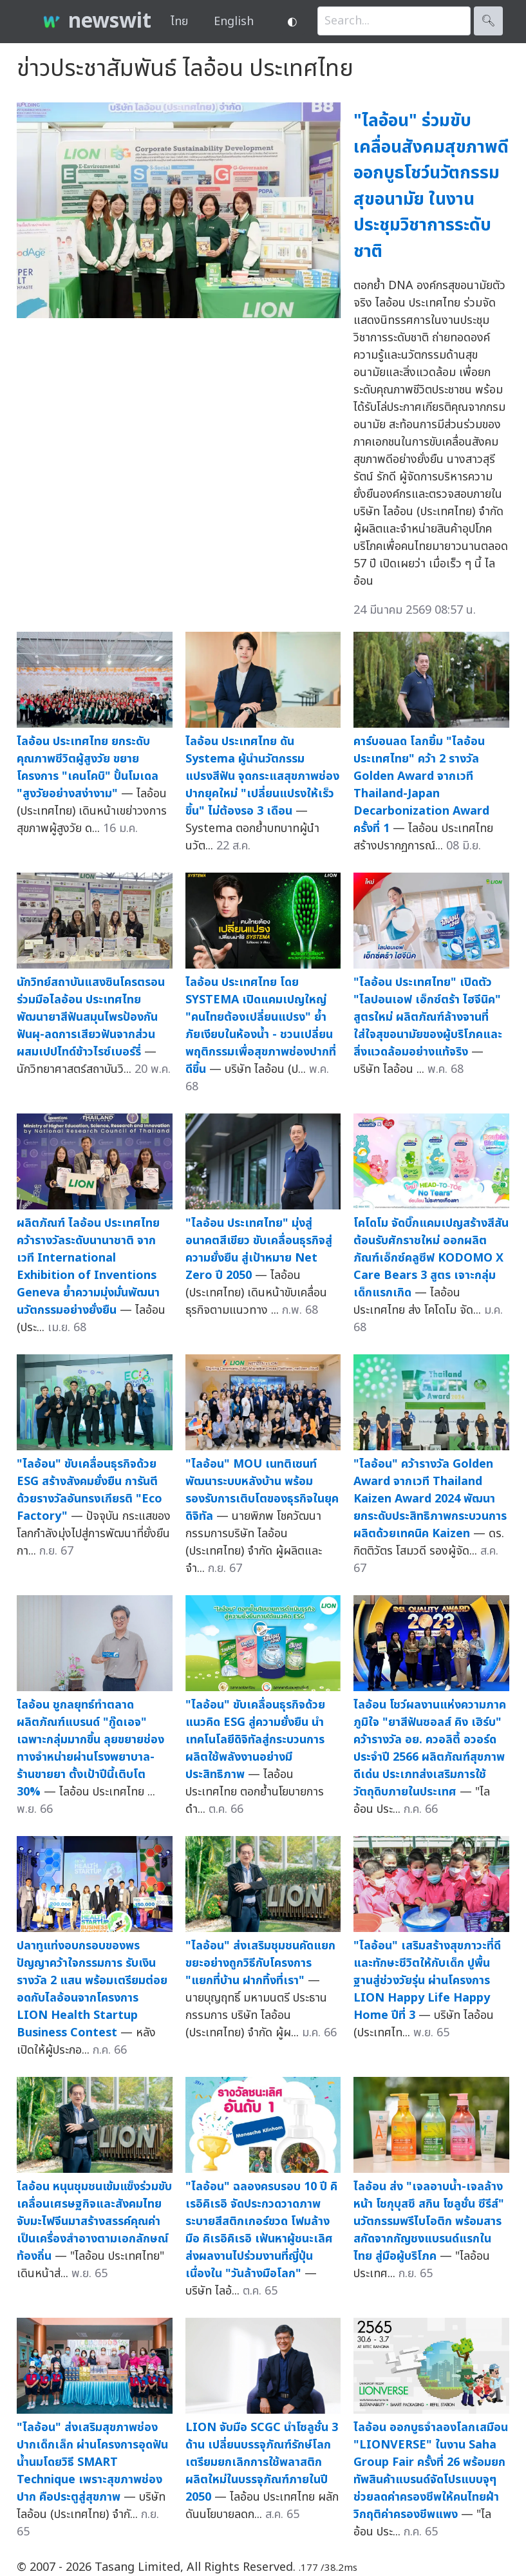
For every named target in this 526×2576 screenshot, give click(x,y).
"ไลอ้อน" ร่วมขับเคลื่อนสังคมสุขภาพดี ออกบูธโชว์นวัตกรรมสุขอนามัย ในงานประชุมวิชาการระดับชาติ (431, 186)
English (234, 21)
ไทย (179, 21)
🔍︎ (488, 21)
